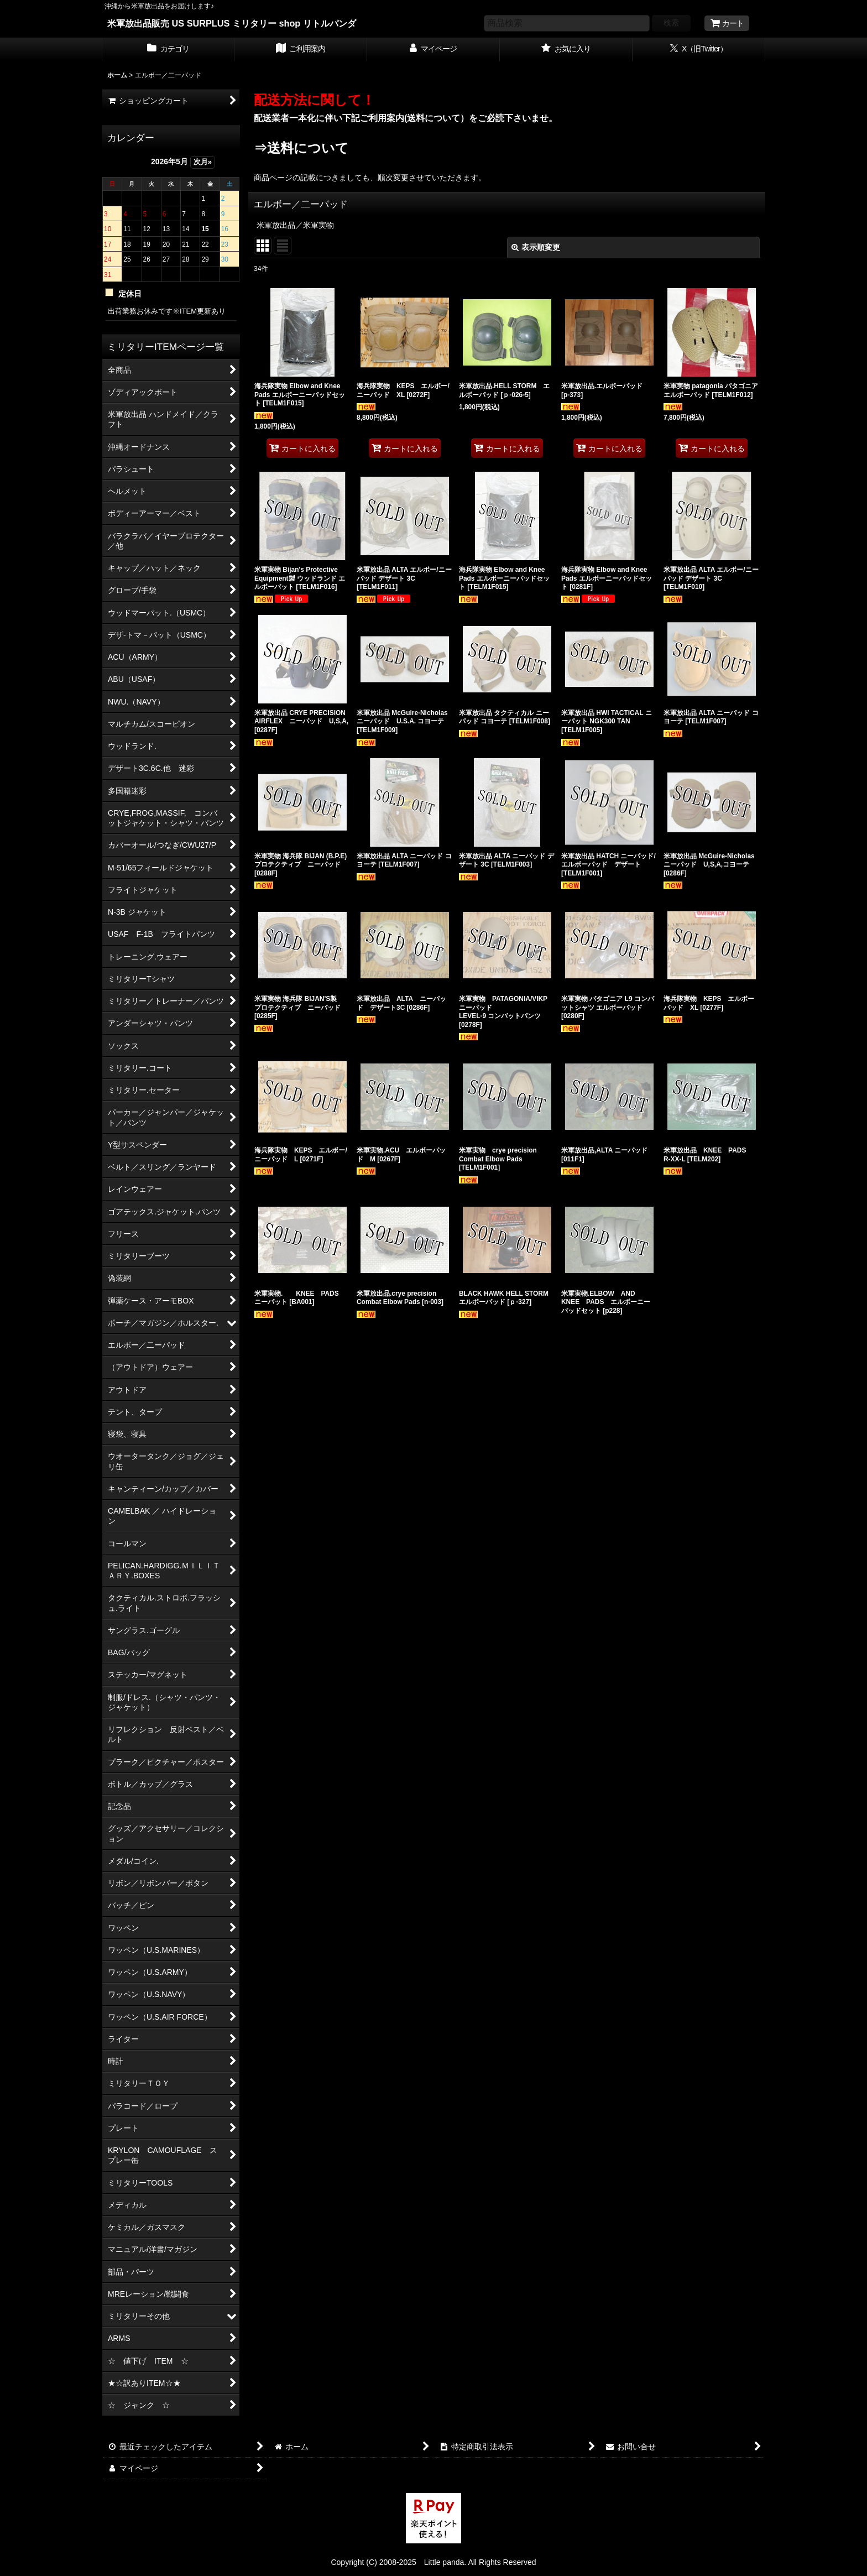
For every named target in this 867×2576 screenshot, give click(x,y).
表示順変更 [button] (535, 247)
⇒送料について (301, 147)
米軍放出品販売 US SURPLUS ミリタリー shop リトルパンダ (231, 23)
